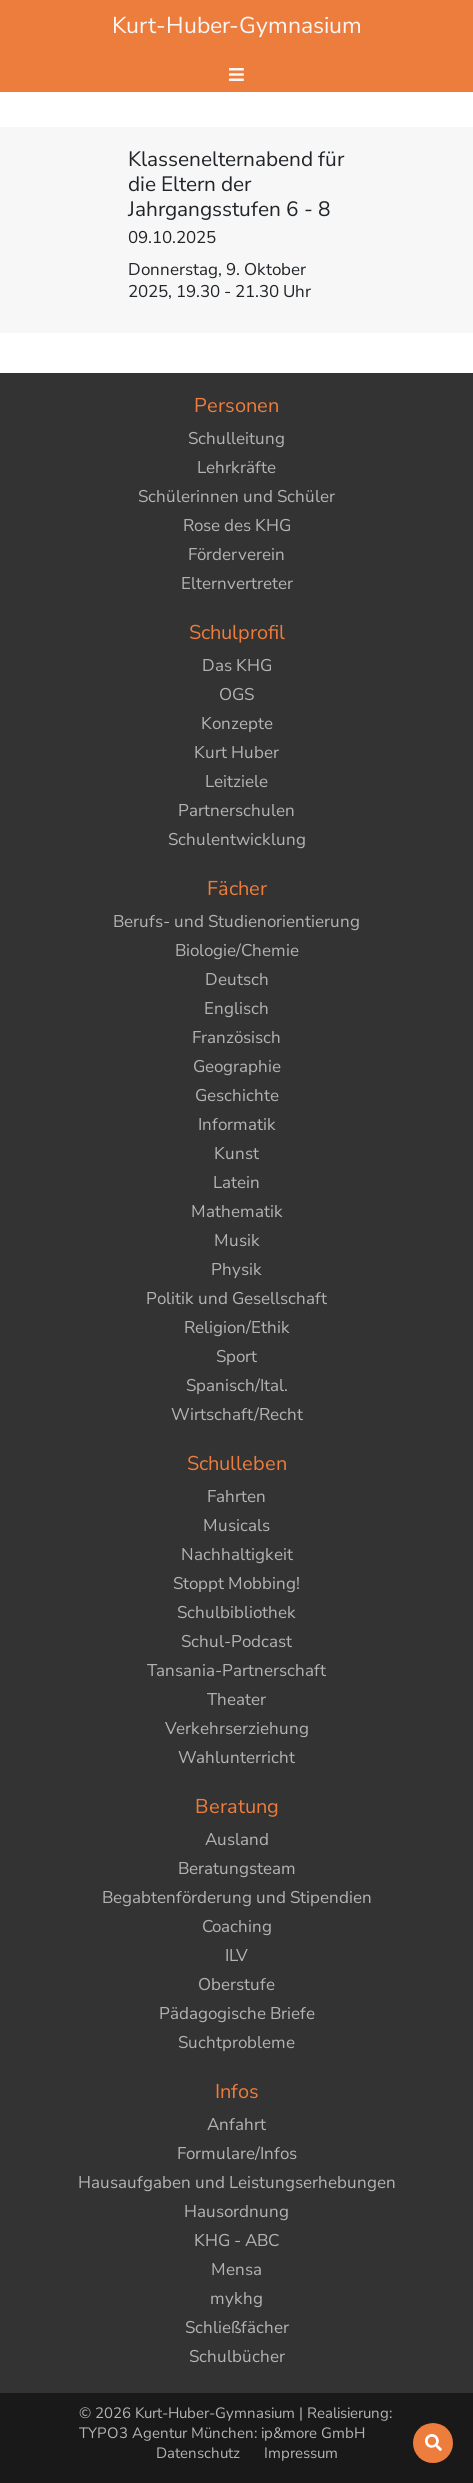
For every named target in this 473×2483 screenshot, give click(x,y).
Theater (236, 1699)
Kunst (236, 1153)
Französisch (236, 1037)
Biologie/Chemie (237, 950)
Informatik (237, 1124)
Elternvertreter (237, 583)
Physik (236, 1269)
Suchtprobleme (236, 2042)
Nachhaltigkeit (237, 1554)
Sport (236, 1356)
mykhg (236, 2298)
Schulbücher (237, 2356)
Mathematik (237, 1211)
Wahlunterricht (236, 1757)
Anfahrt (236, 2124)
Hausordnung (236, 2211)
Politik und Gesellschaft (236, 1298)
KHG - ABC (236, 2240)
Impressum (301, 2453)
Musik (237, 1240)
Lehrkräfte (236, 467)
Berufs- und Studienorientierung (236, 921)
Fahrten (236, 1496)
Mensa (236, 2269)
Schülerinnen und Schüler (236, 496)
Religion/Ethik (237, 1327)
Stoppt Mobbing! (236, 1583)
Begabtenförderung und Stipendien (237, 1897)
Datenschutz (200, 2453)
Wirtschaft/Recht (237, 1414)
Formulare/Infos (237, 2153)
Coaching (237, 1926)
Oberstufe (236, 1984)
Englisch (236, 1008)
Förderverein (236, 554)
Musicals (236, 1525)
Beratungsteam (237, 1868)
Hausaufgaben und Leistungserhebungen (237, 2182)
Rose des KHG (237, 525)
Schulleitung (236, 438)
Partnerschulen (236, 810)
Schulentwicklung (237, 839)
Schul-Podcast (236, 1641)
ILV (236, 1955)
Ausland (237, 1839)
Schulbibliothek (236, 1612)
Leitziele (236, 781)
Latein (236, 1182)
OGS (236, 694)
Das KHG (237, 665)
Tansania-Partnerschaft (236, 1670)
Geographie (237, 1066)
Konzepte (237, 723)
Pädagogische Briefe (237, 2013)
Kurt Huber (236, 752)
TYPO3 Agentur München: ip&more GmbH (222, 2433)
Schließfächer (237, 2327)
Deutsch (237, 979)
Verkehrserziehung (237, 1728)
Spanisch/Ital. (237, 1385)
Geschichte (237, 1095)
